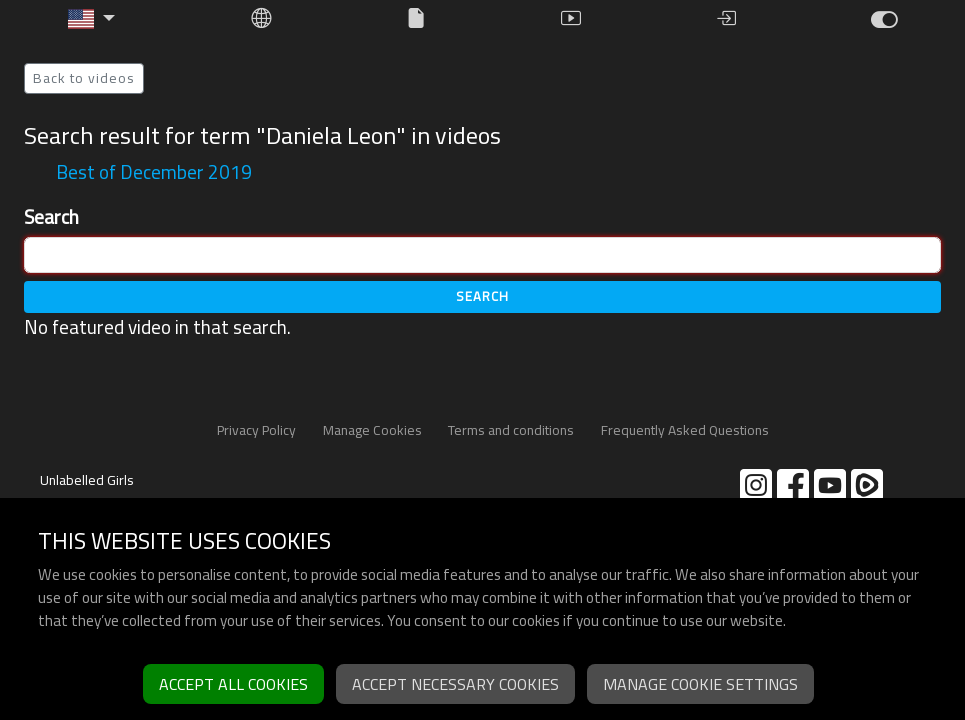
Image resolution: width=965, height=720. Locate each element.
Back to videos (84, 78)
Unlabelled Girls (87, 480)
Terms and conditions (511, 430)
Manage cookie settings (700, 684)
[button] (92, 19)
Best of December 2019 (154, 172)
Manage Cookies (372, 430)
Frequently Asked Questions (685, 430)
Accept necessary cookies (455, 684)
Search (51, 217)
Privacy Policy (256, 430)
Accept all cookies (233, 684)
